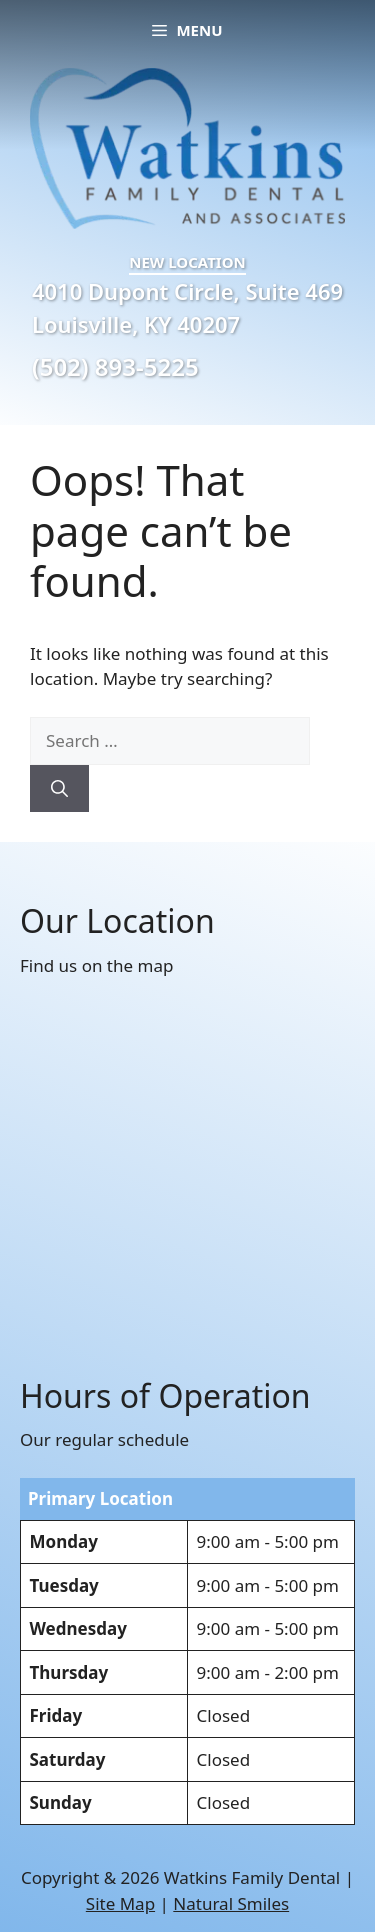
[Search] (59, 789)
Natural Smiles (231, 1903)
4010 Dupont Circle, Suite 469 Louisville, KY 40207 (187, 307)
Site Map (120, 1903)
